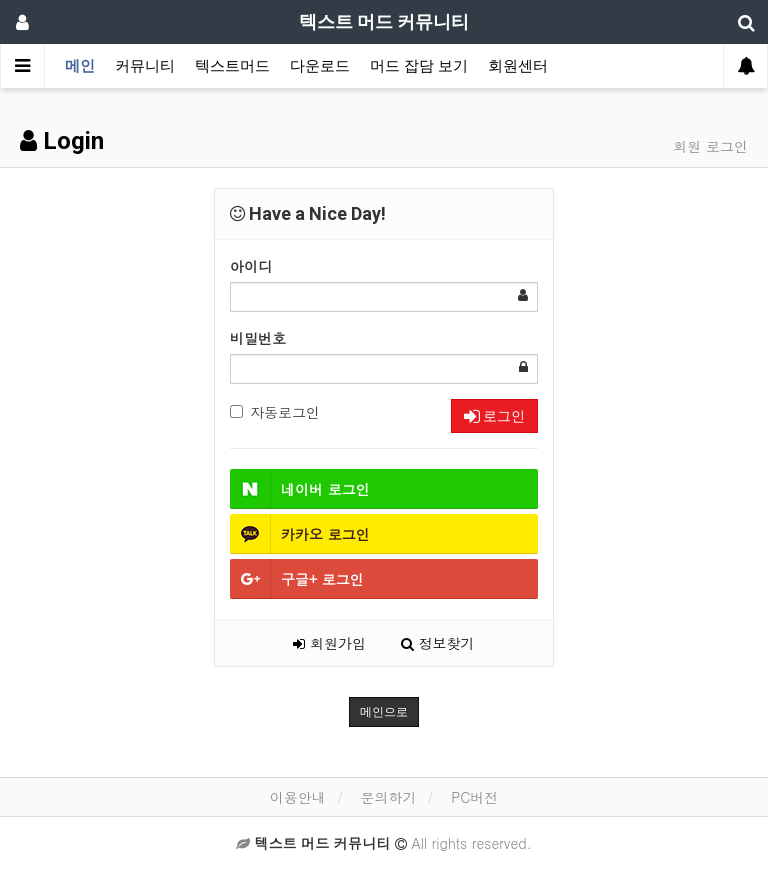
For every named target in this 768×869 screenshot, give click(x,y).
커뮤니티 (145, 66)
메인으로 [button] (384, 712)
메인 (80, 66)
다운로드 (320, 66)
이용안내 (298, 797)
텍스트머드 (232, 66)
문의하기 (388, 797)
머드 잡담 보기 (419, 66)
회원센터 (518, 66)
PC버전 (474, 797)
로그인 (494, 416)
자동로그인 (275, 412)
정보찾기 (438, 643)
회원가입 (329, 643)
